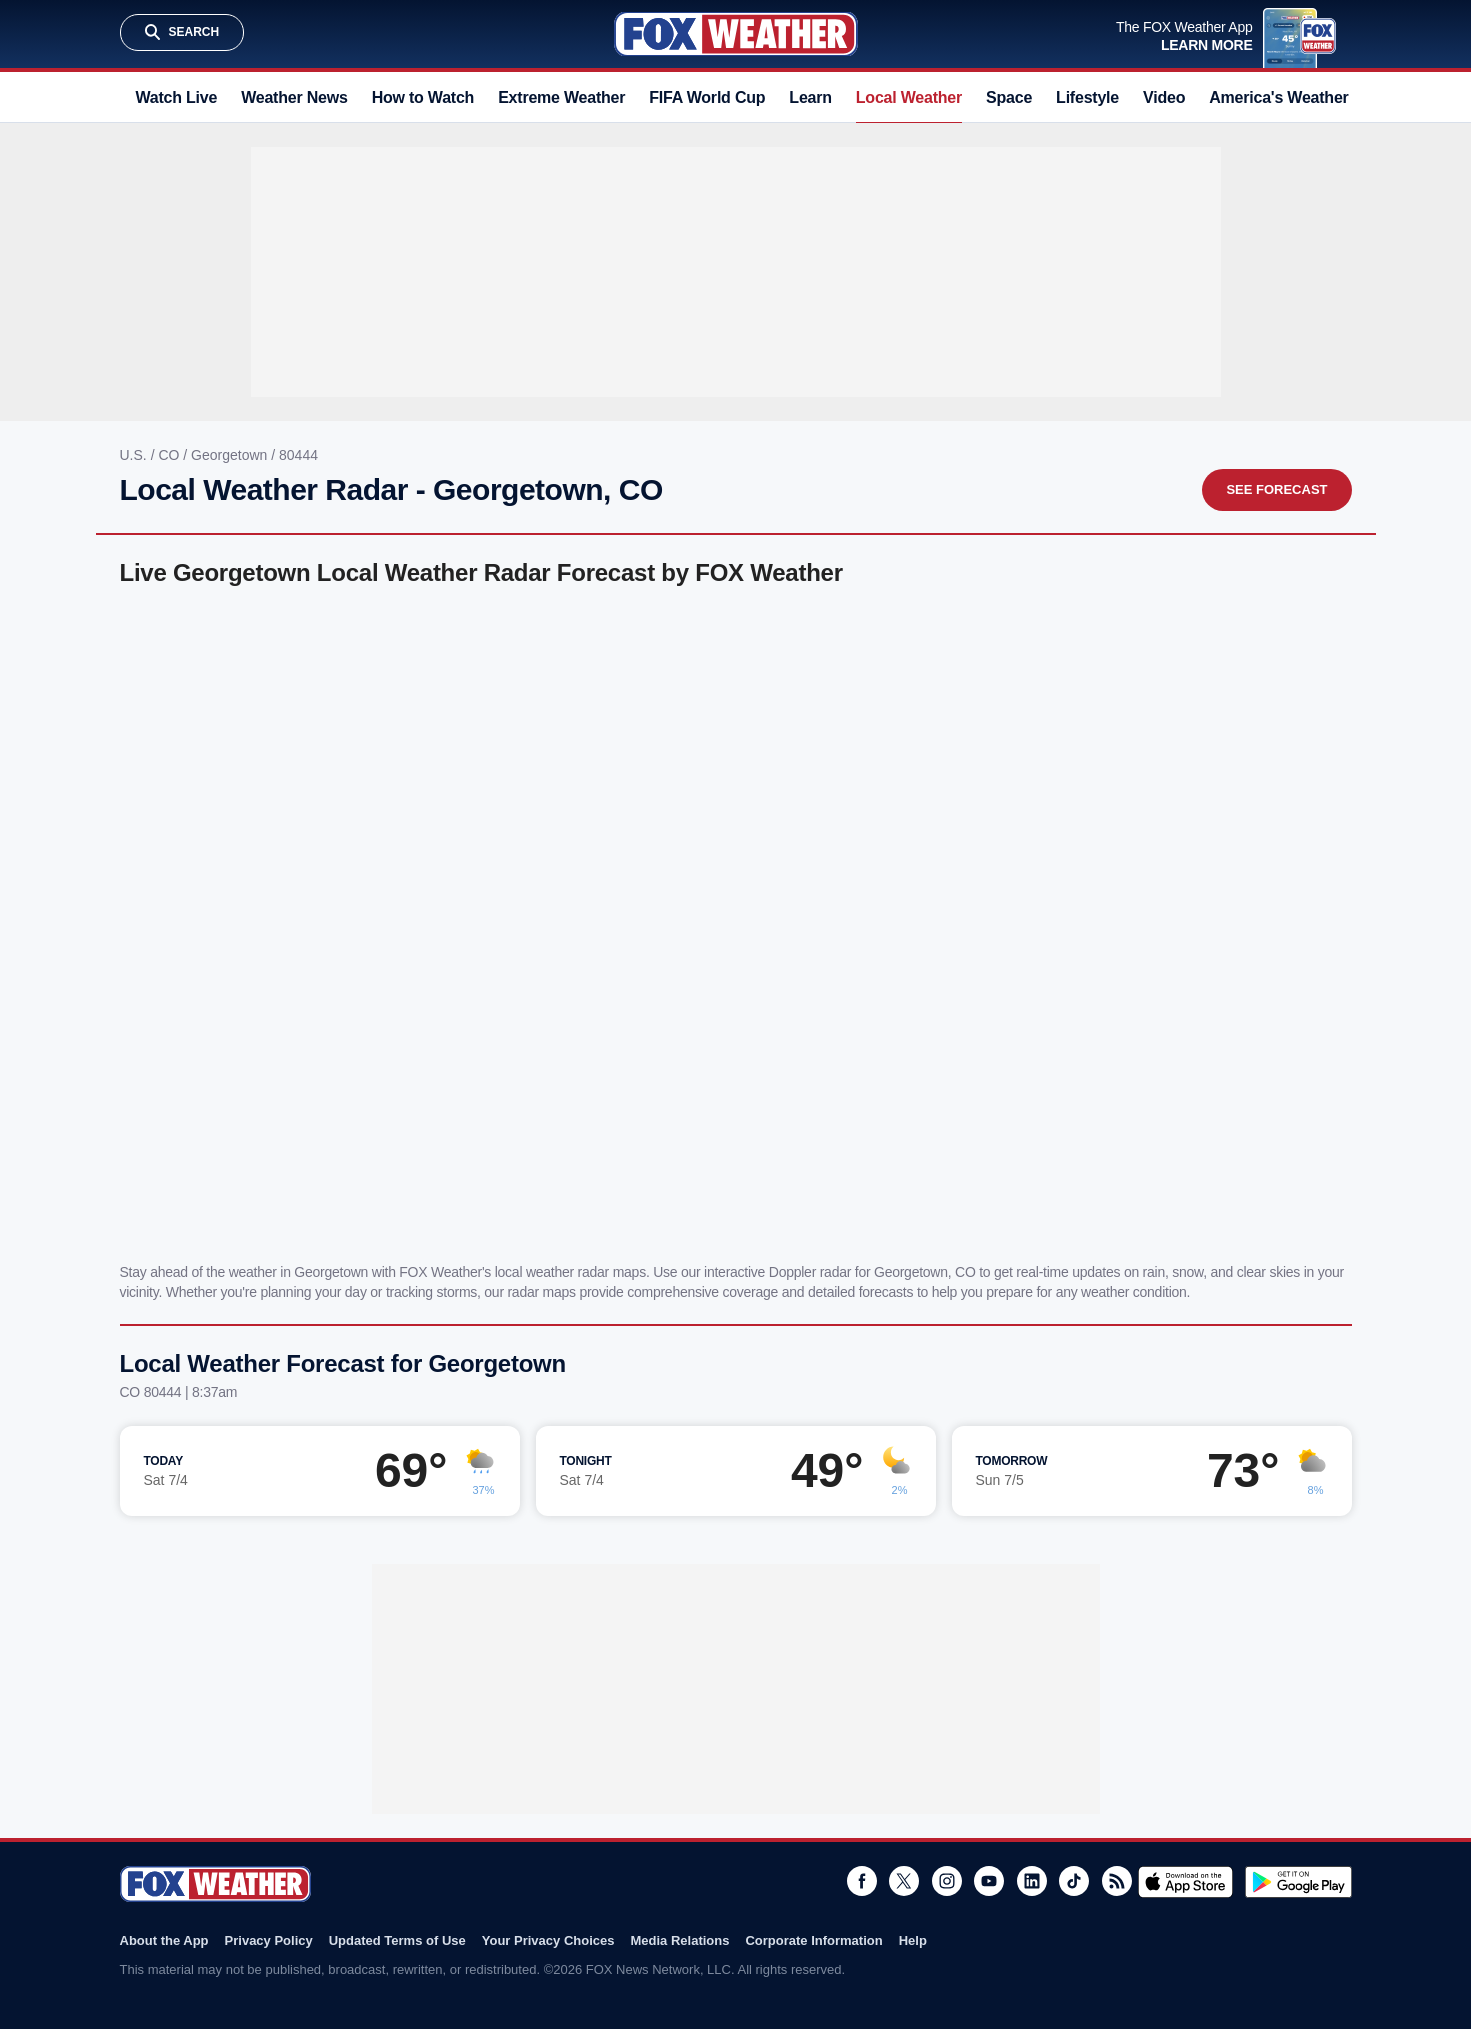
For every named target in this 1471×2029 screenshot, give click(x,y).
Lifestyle (1087, 97)
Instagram (947, 1881)
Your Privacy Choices (548, 1940)
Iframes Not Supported (736, 921)
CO (170, 455)
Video (1164, 97)
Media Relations (679, 1940)
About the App (164, 1940)
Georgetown (231, 455)
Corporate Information (813, 1940)
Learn (810, 97)
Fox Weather (736, 34)
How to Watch (423, 97)
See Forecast (1276, 489)
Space (1009, 97)
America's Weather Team (1300, 97)
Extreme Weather (561, 97)
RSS (1117, 1881)
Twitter (904, 1881)
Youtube (989, 1881)
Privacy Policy (269, 1940)
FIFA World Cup (707, 97)
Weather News (294, 97)
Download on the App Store (1185, 1882)
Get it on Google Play (1298, 1882)
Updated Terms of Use (397, 1940)
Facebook (862, 1881)
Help (913, 1940)
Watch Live (177, 97)
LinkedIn (1032, 1881)
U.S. (135, 455)
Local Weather (909, 97)
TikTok (1074, 1881)
